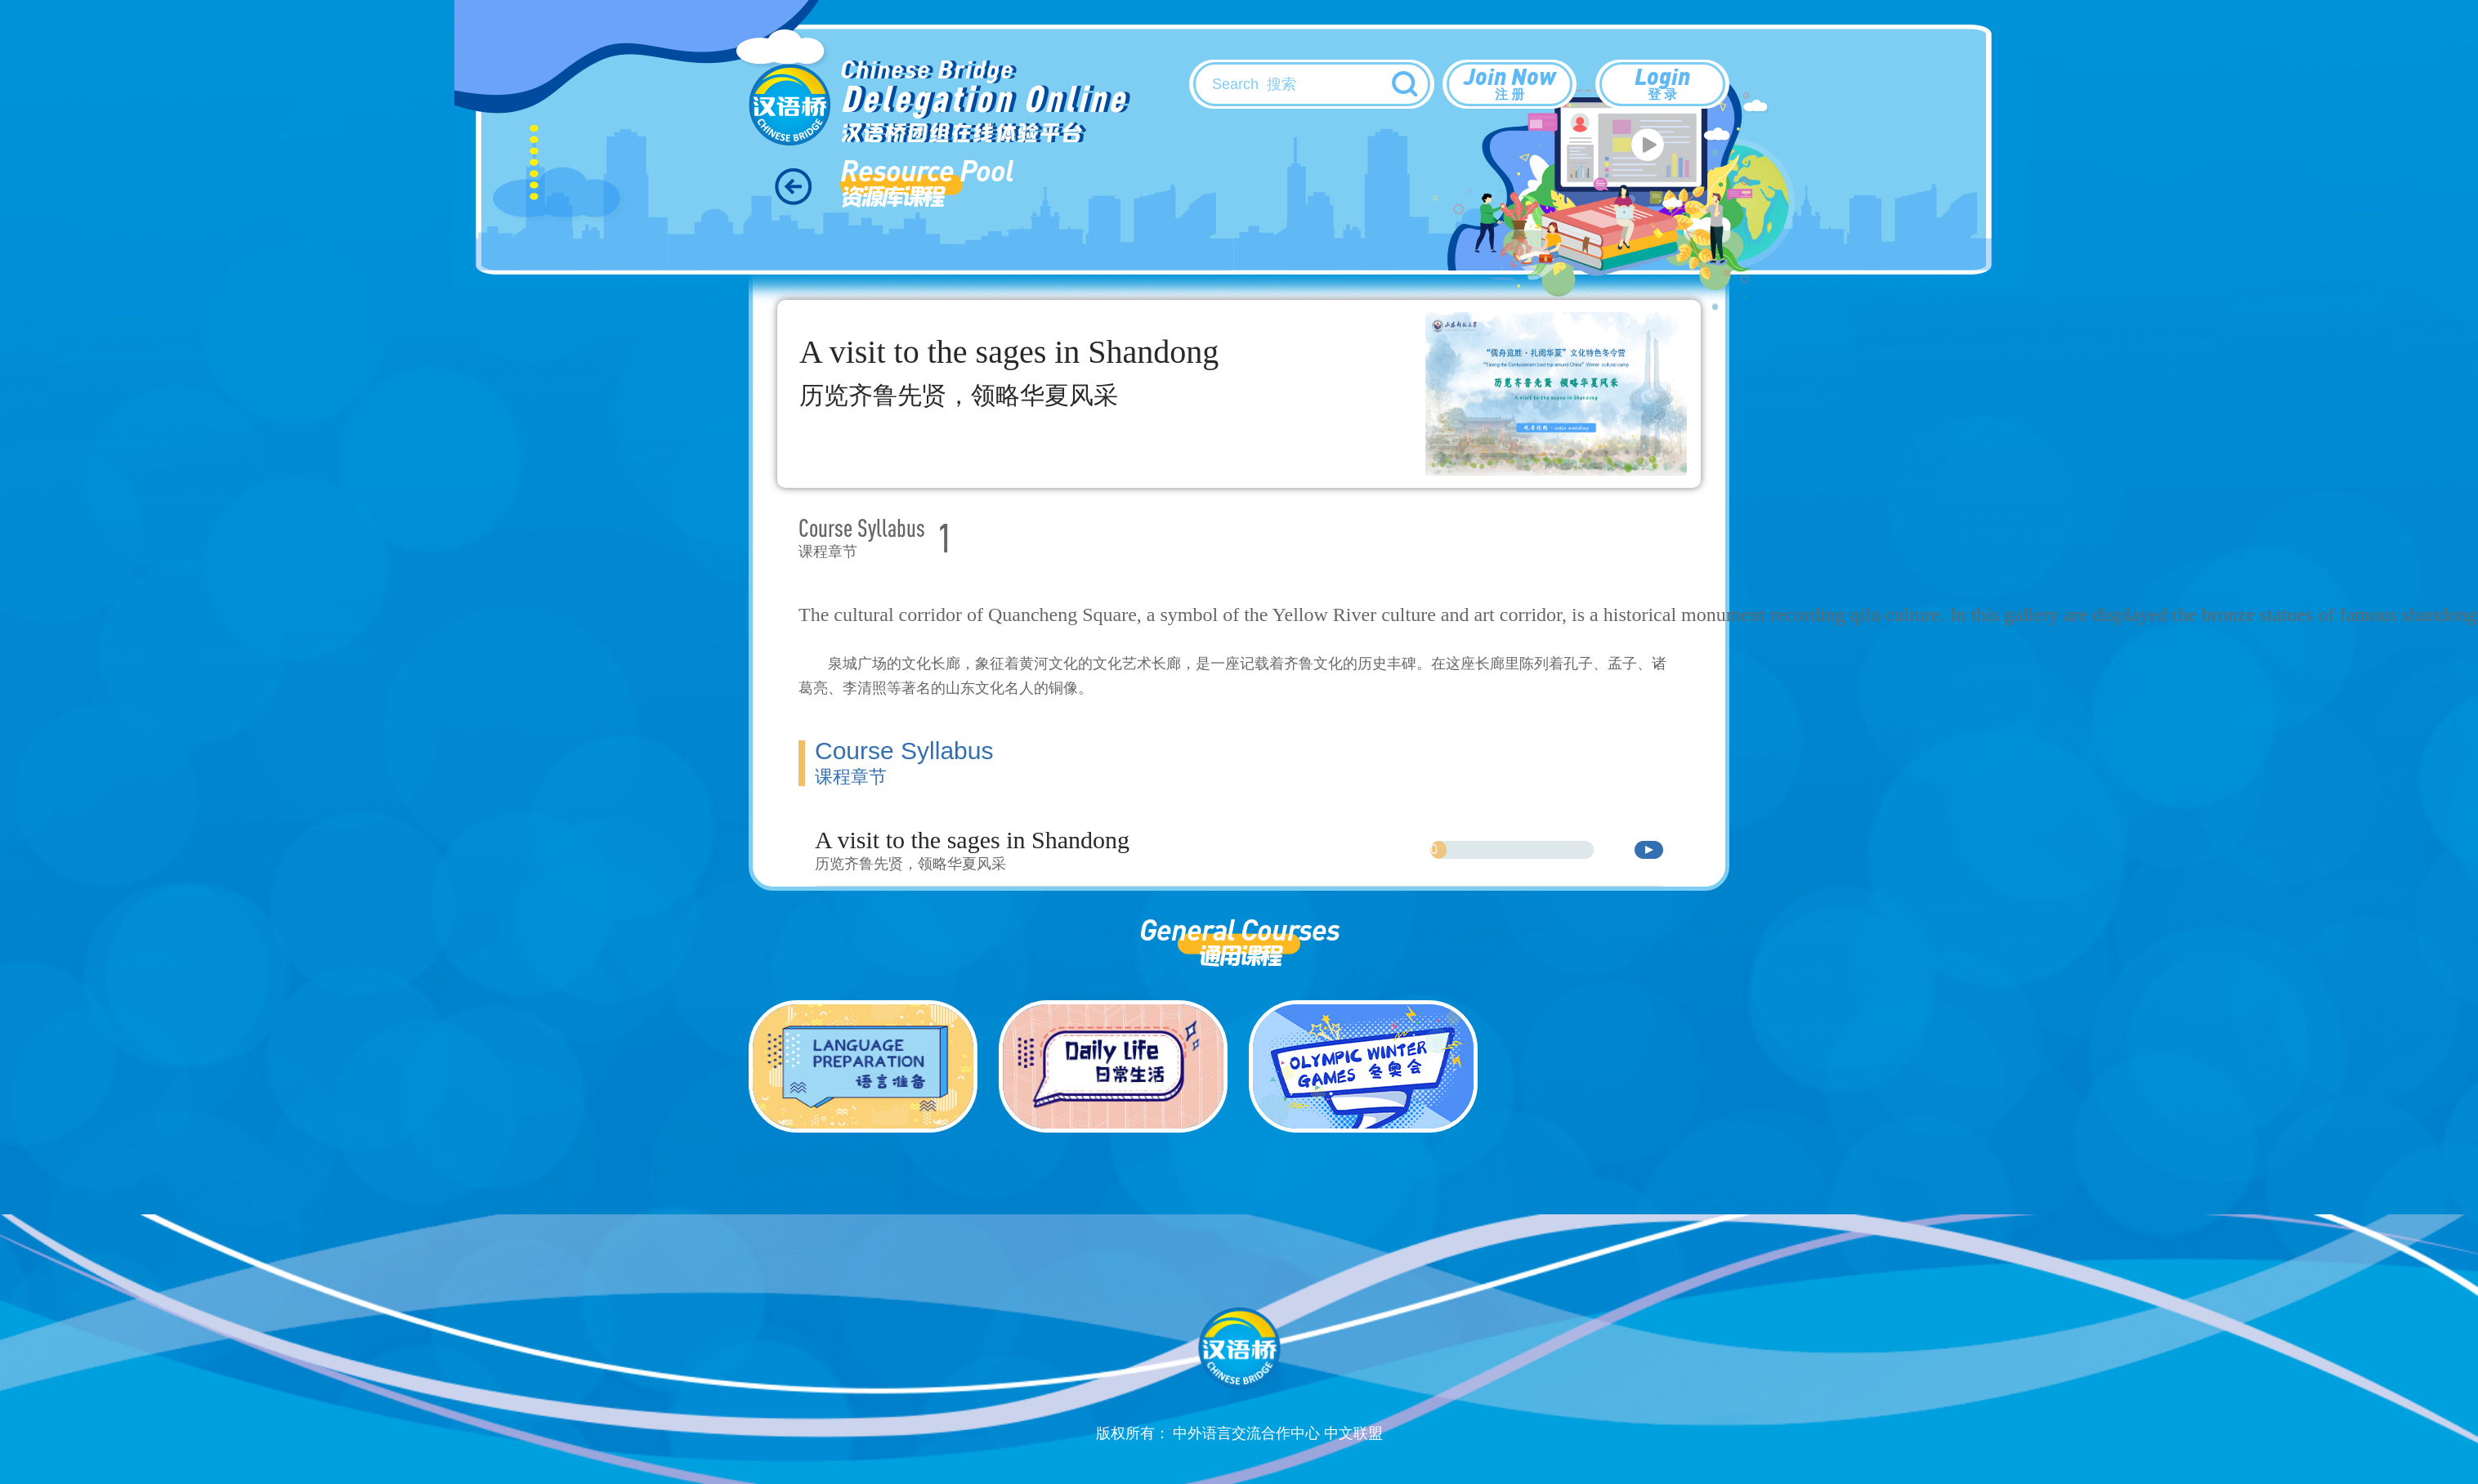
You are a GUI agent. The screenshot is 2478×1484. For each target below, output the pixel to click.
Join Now (1510, 82)
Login (1662, 82)
